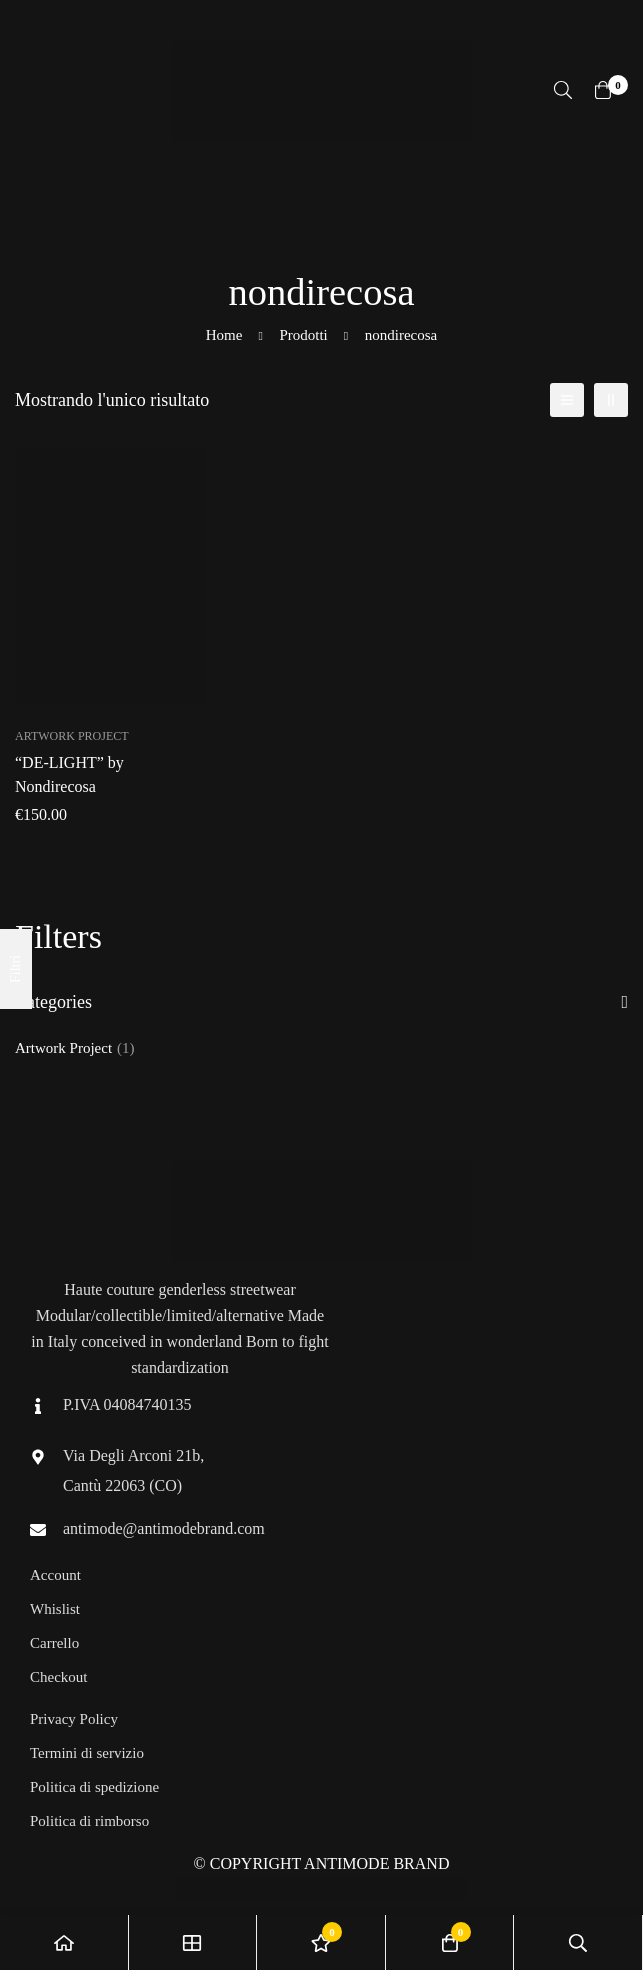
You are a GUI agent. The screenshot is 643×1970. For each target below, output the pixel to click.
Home (224, 335)
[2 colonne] (611, 400)
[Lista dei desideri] (321, 1942)
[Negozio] (193, 1942)
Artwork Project (75, 1048)
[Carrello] (603, 90)
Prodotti (303, 335)
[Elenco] (567, 400)
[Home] (64, 1942)
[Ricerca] (563, 90)
